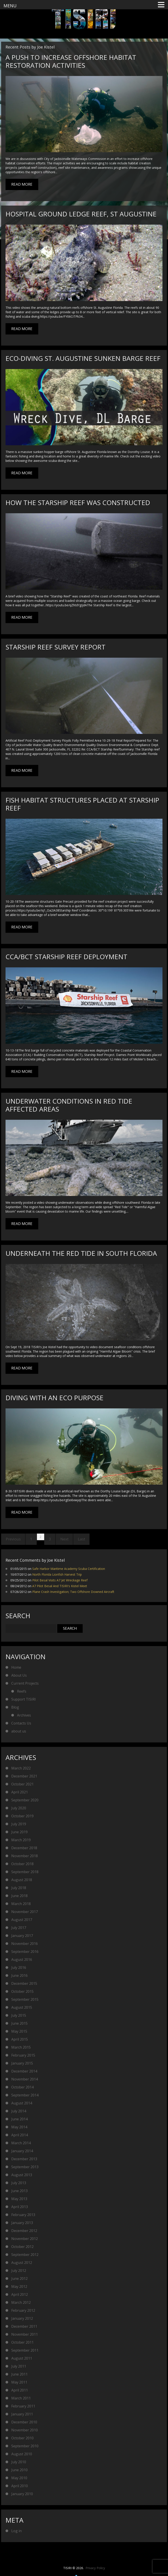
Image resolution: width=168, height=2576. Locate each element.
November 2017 (24, 1911)
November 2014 (24, 2079)
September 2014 (24, 2095)
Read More (21, 184)
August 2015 (21, 2007)
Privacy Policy (95, 2568)
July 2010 (18, 2461)
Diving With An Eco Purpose (54, 1397)
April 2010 (19, 2485)
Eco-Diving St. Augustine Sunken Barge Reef (83, 358)
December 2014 (24, 2071)
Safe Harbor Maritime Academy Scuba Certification (68, 1569)
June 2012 (19, 2278)
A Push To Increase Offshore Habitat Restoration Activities (71, 61)
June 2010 (19, 2469)
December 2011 (24, 2326)
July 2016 (18, 1967)
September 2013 (24, 2166)
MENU (10, 6)
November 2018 (24, 1855)
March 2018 (21, 1903)
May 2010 (19, 2477)
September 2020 (24, 1800)
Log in (16, 2530)
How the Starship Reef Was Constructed (78, 502)
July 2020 (18, 1808)
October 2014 (22, 2087)
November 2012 (24, 2238)
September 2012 (24, 2254)
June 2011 (19, 2374)
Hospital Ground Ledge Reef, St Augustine (81, 213)
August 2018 (21, 1879)
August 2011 (21, 2358)
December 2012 (24, 2230)
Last (81, 1539)
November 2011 (24, 2334)
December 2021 (24, 1776)
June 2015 (19, 2023)
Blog (15, 1707)
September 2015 (24, 1999)
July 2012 (18, 2270)
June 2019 (19, 1831)
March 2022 (21, 1768)
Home (16, 1667)
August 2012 (21, 2262)
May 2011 (19, 2382)
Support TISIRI (23, 1699)
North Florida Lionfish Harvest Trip (57, 1574)
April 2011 (19, 2390)
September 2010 (24, 2446)
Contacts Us (21, 1723)
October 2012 (22, 2246)
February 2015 (23, 2055)
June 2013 (19, 2190)
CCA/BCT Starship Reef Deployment (66, 956)
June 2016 (19, 1975)
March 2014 (21, 2143)
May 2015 (19, 2031)
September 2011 (24, 2350)
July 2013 (18, 2182)
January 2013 (22, 2222)
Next (64, 1539)
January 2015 (22, 2063)
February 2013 (23, 2214)
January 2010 (22, 2493)
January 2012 (22, 2318)
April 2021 (19, 1792)
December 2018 (24, 1847)
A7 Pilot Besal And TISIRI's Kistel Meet (59, 1586)
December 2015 (24, 1983)
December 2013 (24, 2158)
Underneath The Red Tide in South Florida (81, 1253)
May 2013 (19, 2198)
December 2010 (24, 2422)
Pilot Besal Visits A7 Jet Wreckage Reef (60, 1580)
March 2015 (21, 2047)
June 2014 (19, 2119)
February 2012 (23, 2310)
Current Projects (25, 1683)
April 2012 (19, 2294)
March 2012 (21, 2302)
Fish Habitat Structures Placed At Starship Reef (82, 804)
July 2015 (18, 2015)
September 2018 (24, 1871)
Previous (13, 1539)
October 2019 (22, 1816)
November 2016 (24, 1943)
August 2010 (21, 2454)
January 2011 (22, 2414)
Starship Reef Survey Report (55, 646)
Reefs (21, 1691)
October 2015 (22, 1991)
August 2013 (21, 2174)
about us (18, 1731)
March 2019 (21, 1839)
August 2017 (21, 1919)
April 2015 (19, 2039)
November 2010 (24, 2430)
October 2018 (22, 1863)
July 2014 (18, 2111)
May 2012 (19, 2286)
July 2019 (18, 1824)
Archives (24, 1715)
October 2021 (22, 1784)
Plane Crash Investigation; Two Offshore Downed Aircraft (73, 1592)
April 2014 (19, 2135)
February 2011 (23, 2406)
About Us (19, 1675)
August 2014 (21, 2103)
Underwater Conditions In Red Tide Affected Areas (69, 1105)
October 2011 (22, 2342)
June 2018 (19, 1895)
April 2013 (19, 2206)
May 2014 (19, 2127)
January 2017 (22, 1935)
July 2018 (18, 1887)
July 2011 (18, 2366)
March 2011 (21, 2398)
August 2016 (21, 1959)
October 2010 (22, 2438)
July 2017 (18, 1927)
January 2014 (22, 2150)
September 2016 (24, 1951)
